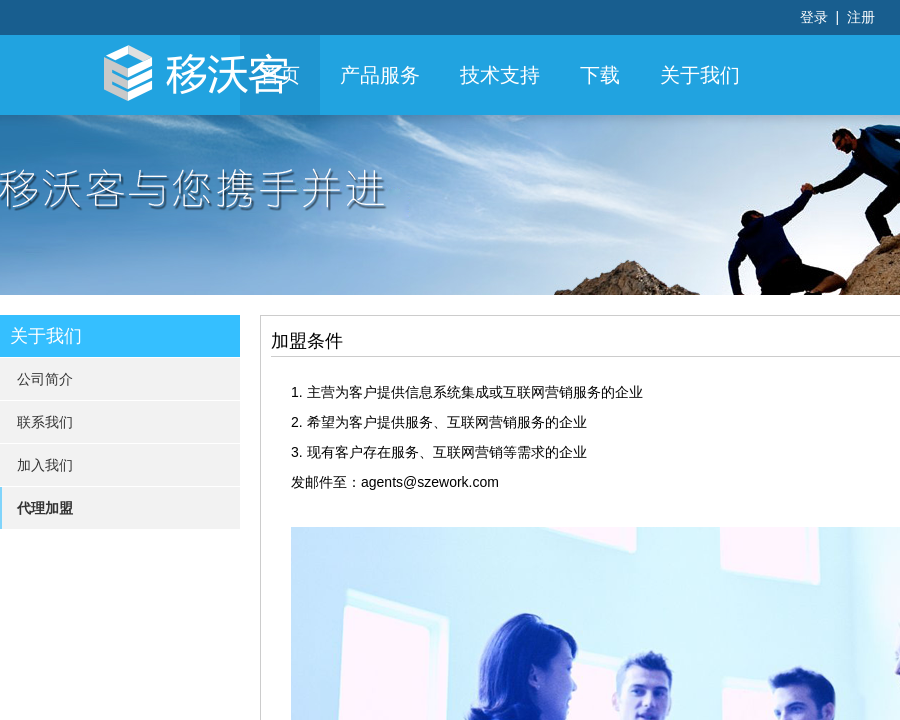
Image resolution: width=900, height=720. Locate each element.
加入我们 (45, 465)
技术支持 (500, 75)
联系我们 (45, 422)
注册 (861, 17)
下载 (600, 75)
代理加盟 (45, 508)
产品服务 (380, 75)
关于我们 (700, 75)
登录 (816, 17)
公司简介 (45, 379)
